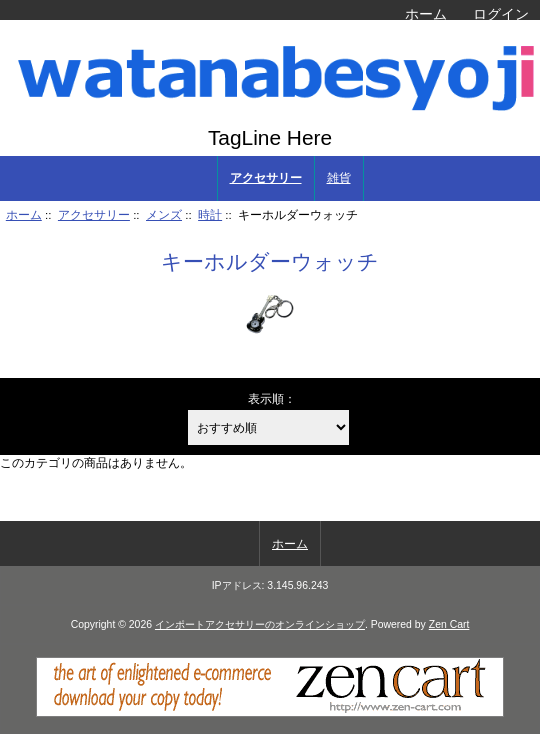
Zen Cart (449, 624)
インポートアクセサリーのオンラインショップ (260, 624)
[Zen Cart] (270, 712)
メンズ (164, 214)
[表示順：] (268, 427)
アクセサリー (94, 214)
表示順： (272, 398)
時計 (210, 214)
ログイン (501, 14)
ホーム (426, 14)
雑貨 (339, 178)
